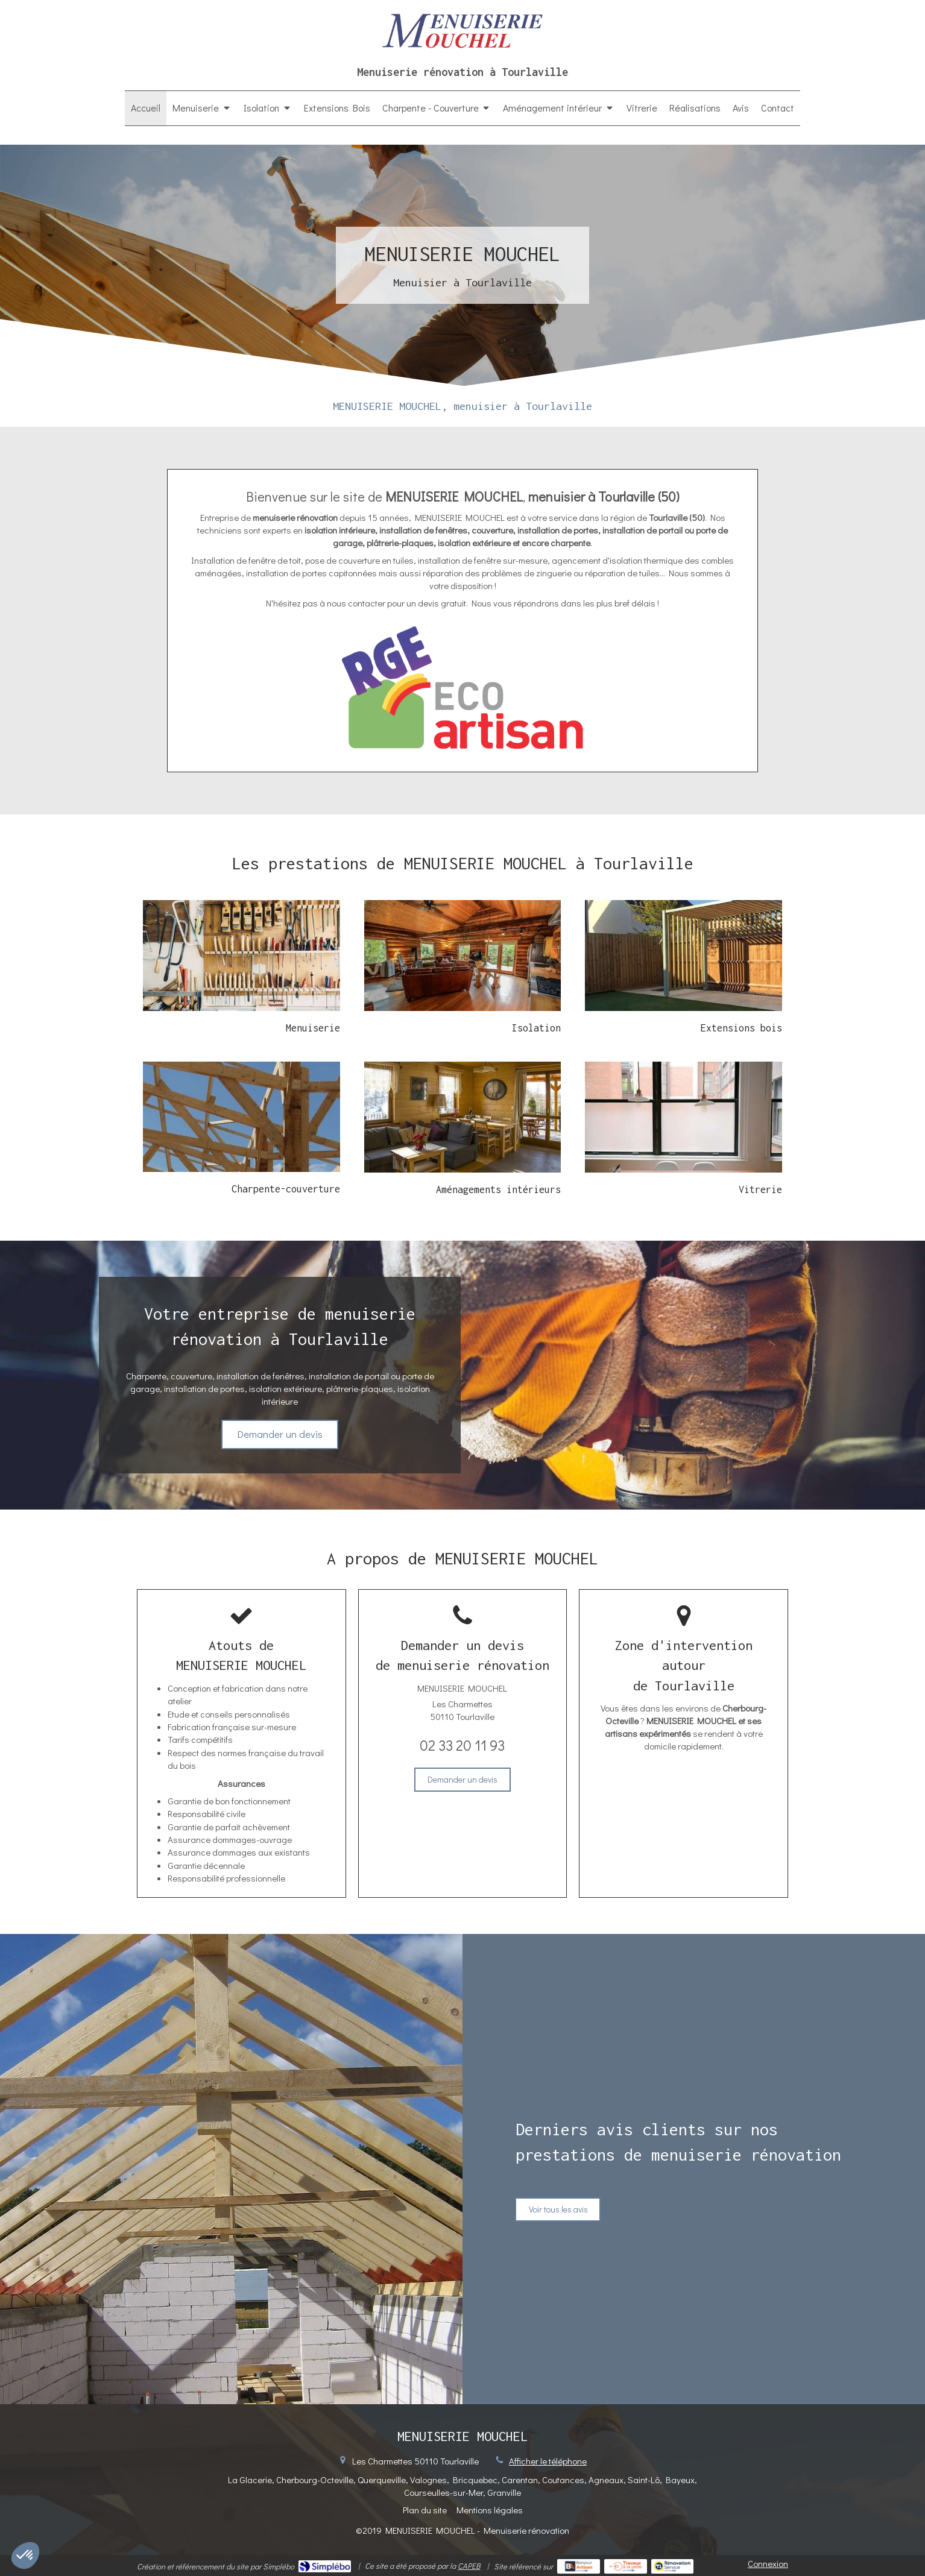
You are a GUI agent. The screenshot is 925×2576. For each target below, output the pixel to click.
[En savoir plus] (462, 955)
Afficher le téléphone (548, 2461)
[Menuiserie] (241, 956)
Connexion (768, 2563)
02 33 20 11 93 (462, 1745)
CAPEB (469, 2565)
